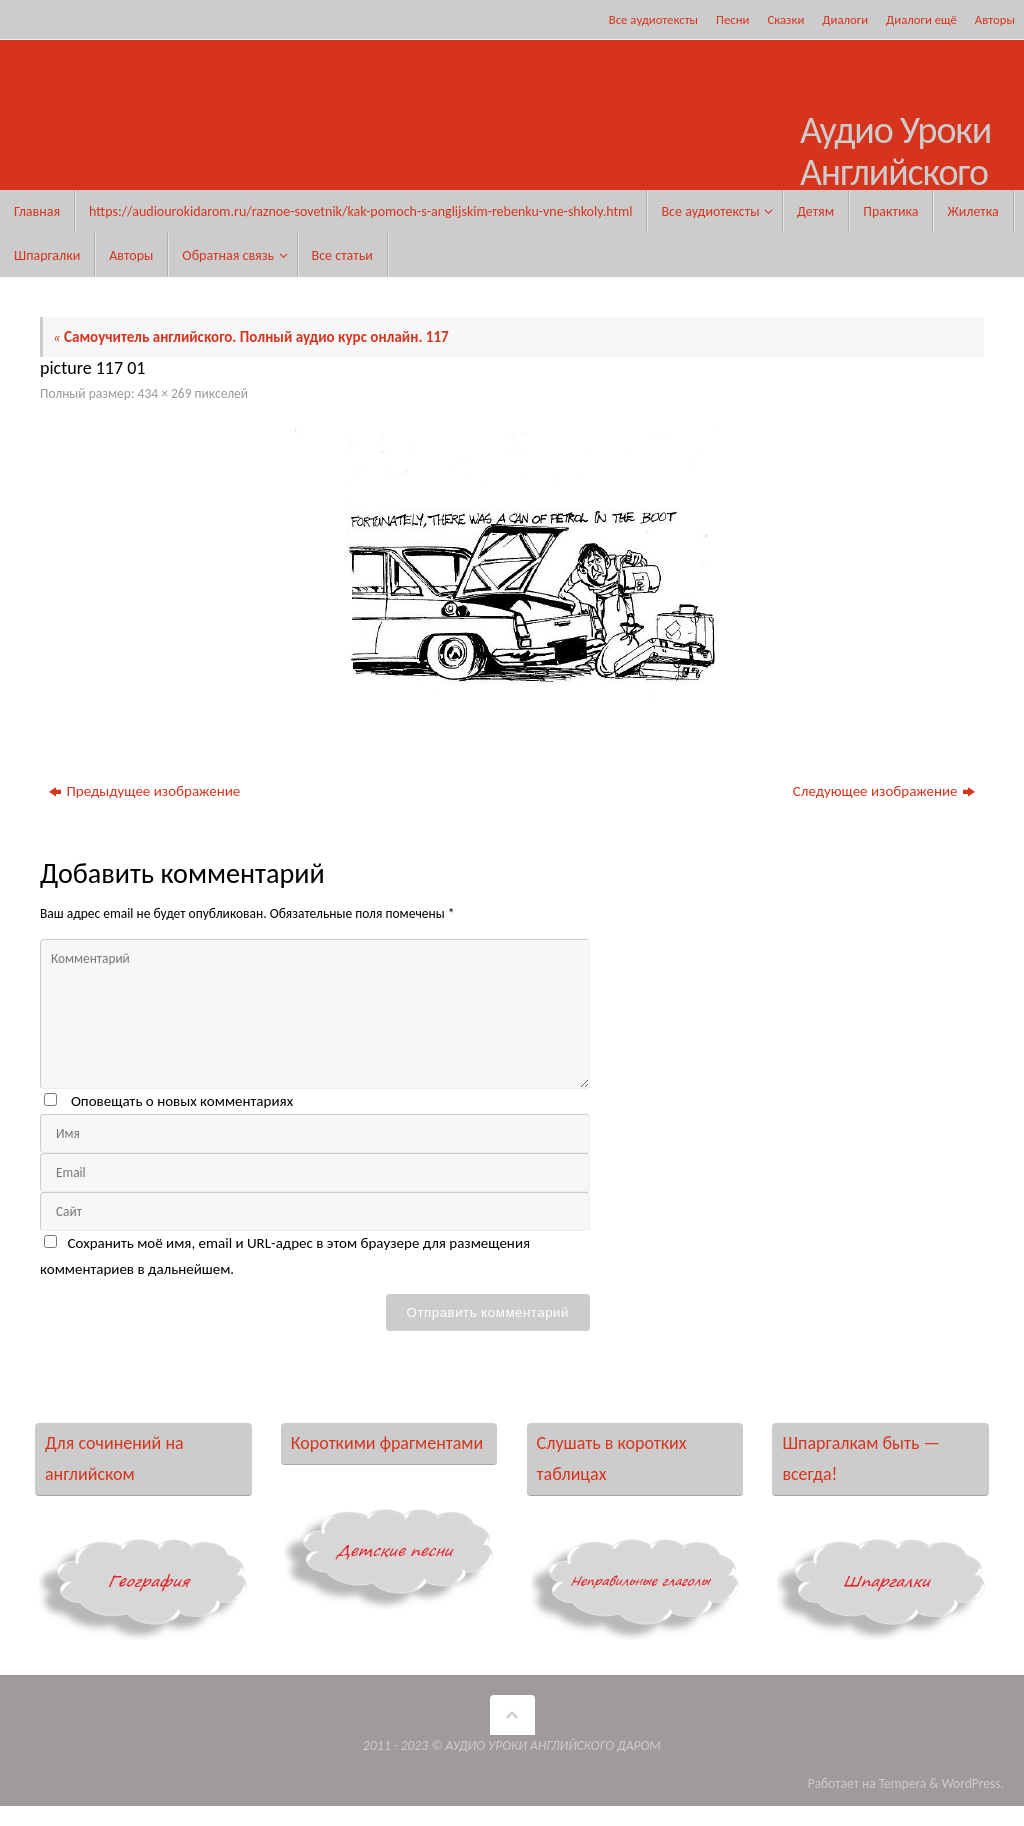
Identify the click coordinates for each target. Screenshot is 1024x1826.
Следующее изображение (884, 791)
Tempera (903, 1783)
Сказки (785, 19)
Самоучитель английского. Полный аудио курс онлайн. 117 (251, 337)
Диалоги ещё (921, 19)
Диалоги (845, 19)
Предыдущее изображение (144, 791)
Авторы (995, 19)
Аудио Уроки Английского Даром (895, 172)
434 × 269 (165, 393)
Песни (732, 19)
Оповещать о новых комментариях (182, 1101)
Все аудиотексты (653, 19)
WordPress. (973, 1783)
